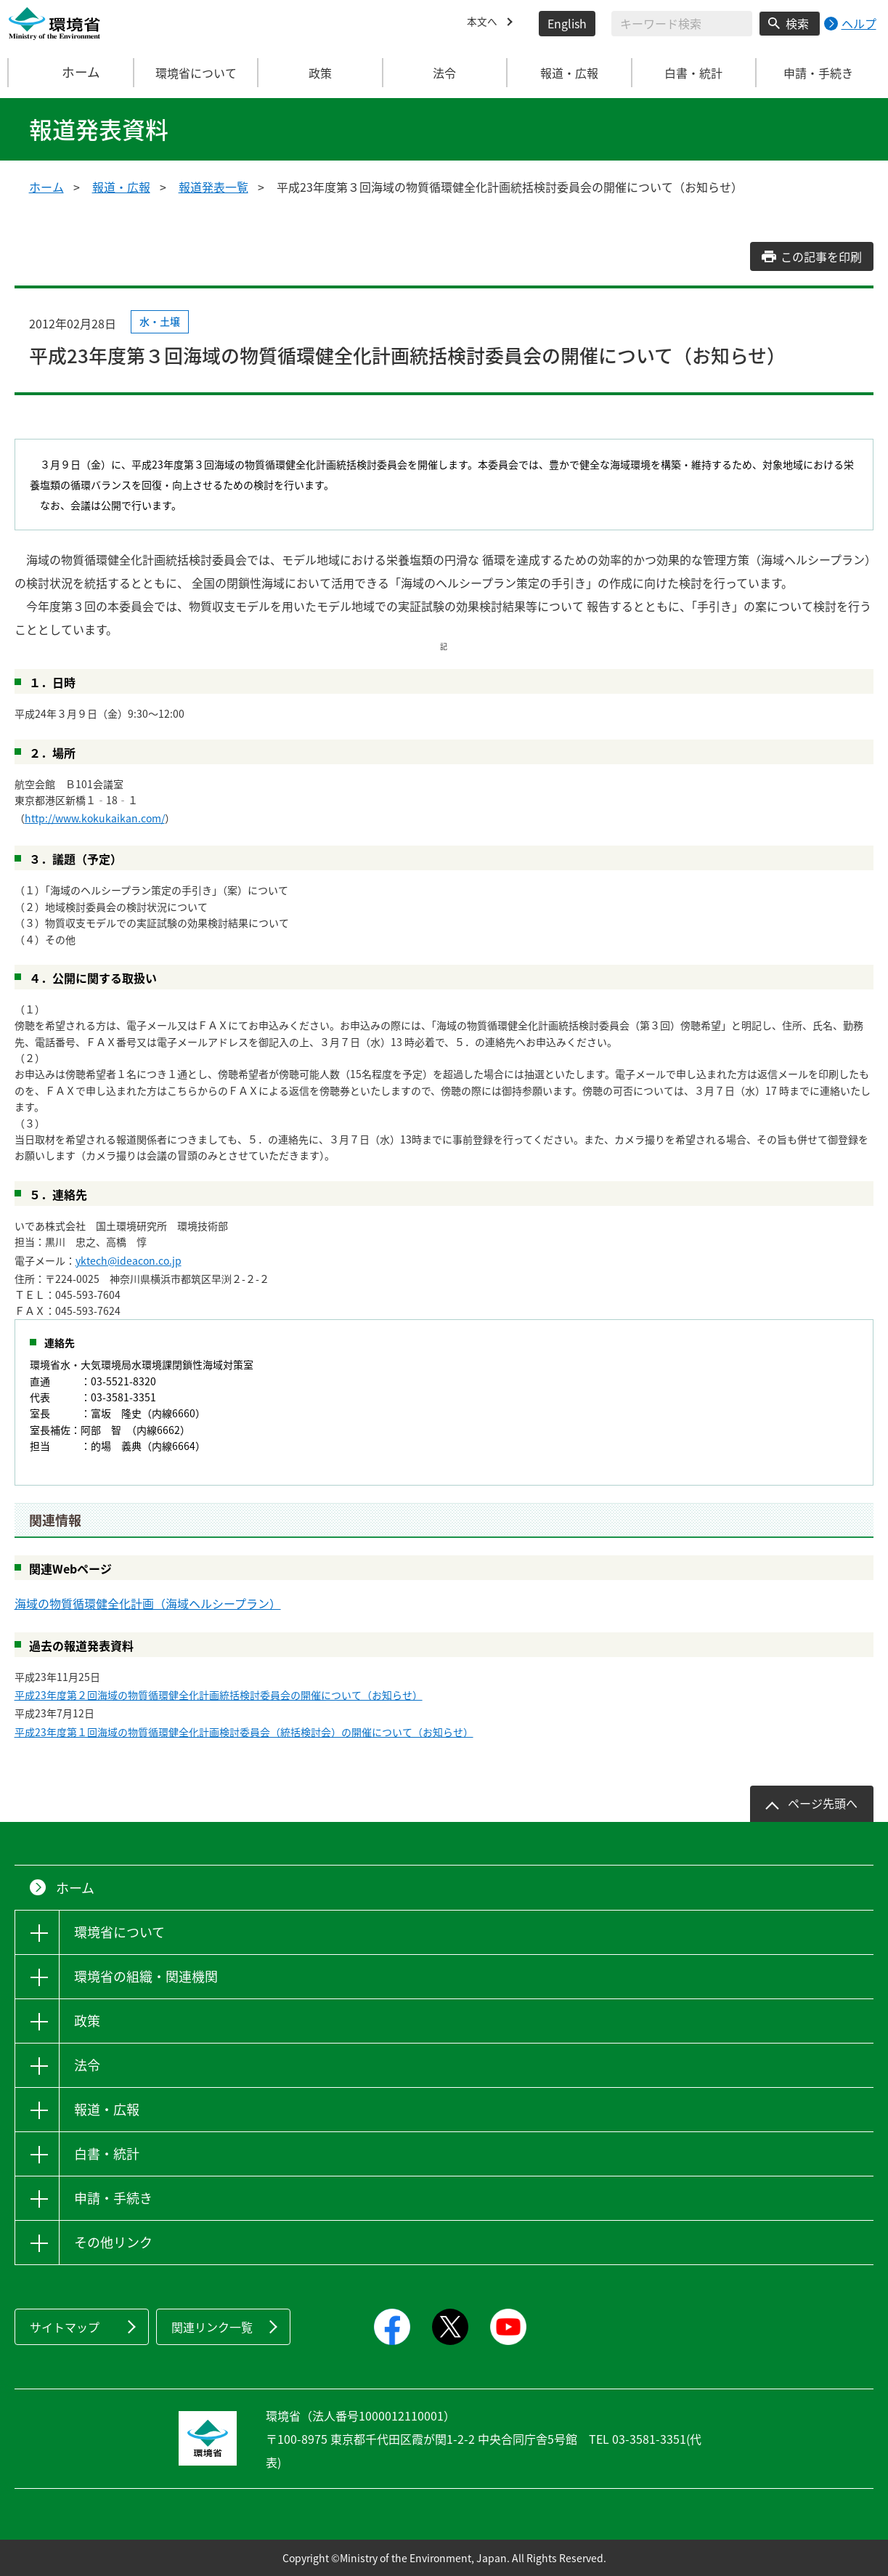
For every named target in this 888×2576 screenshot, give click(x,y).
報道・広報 (121, 186)
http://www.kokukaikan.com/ (95, 818)
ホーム (71, 72)
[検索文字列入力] (681, 23)
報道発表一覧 (213, 186)
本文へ (484, 23)
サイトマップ (64, 2327)
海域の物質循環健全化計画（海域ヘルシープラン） (148, 1603)
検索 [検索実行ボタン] (797, 23)
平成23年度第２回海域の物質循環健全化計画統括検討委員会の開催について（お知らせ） (219, 1695)
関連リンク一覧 (212, 2327)
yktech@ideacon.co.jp (129, 1260)
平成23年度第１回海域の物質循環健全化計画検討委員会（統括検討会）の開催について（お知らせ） (244, 1732)
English (567, 23)
